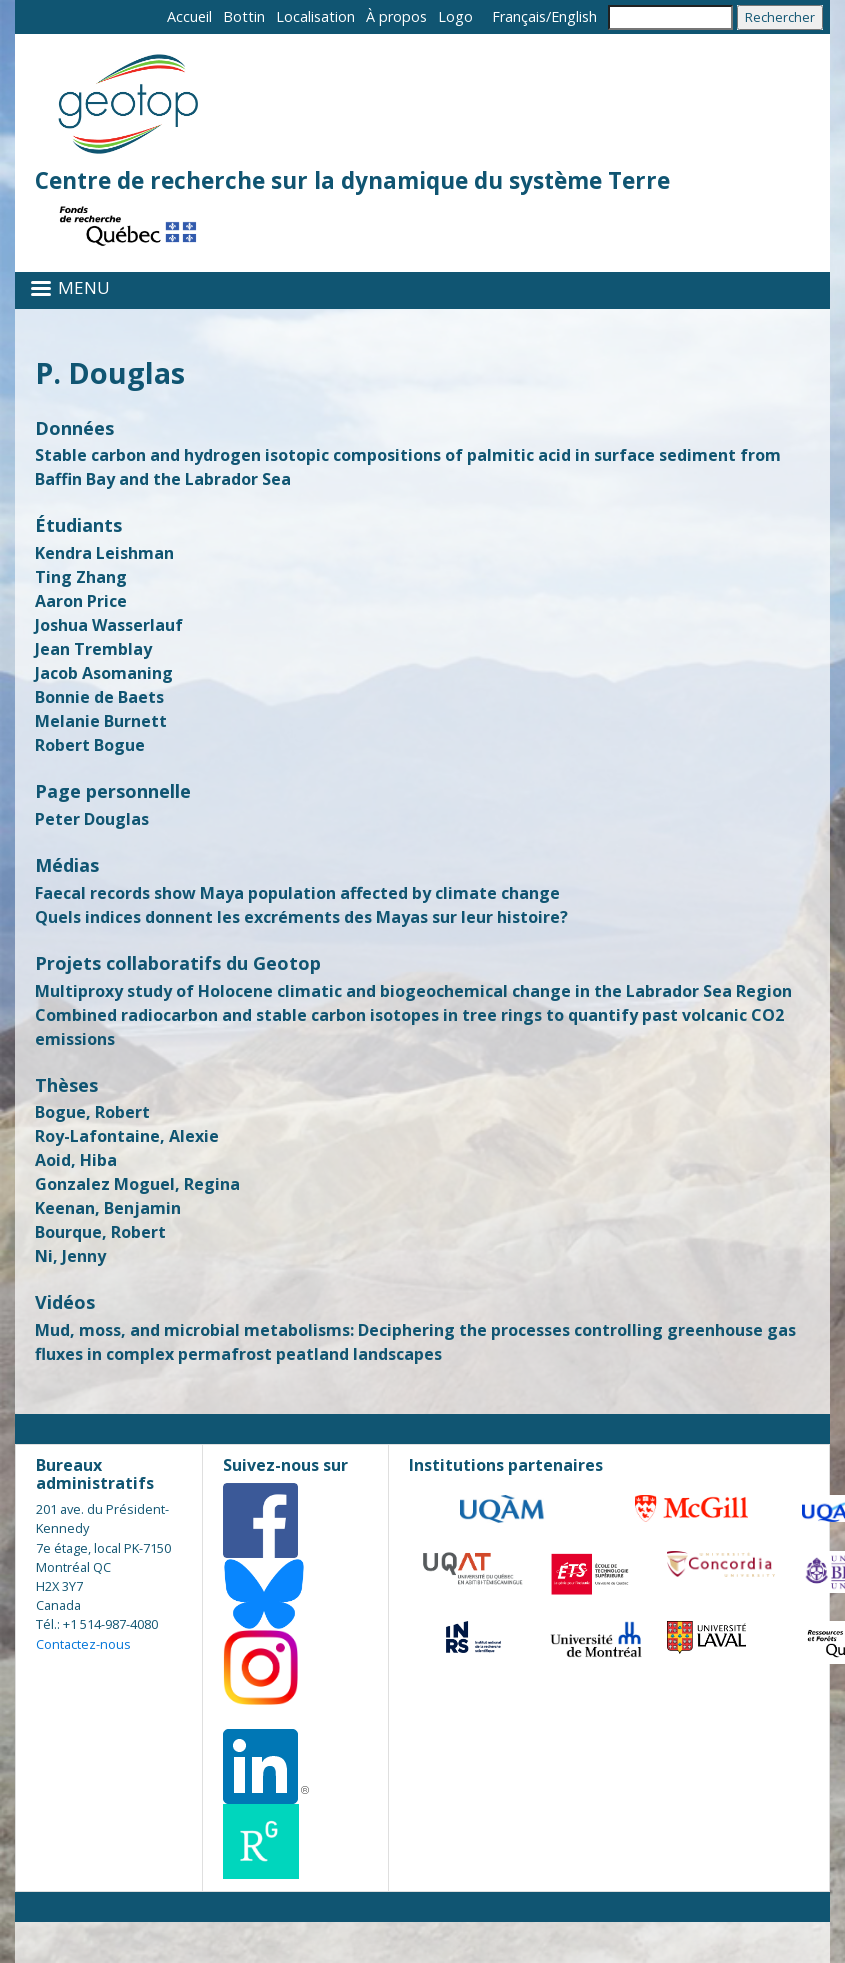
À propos (396, 16)
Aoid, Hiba (76, 1160)
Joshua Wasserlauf (109, 625)
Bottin (244, 16)
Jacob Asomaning (104, 673)
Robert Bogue (90, 745)
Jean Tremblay (93, 649)
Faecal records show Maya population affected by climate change (297, 893)
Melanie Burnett (101, 721)
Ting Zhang (81, 577)
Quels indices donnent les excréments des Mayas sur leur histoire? (301, 917)
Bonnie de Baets (99, 697)
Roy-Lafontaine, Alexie (127, 1136)
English (574, 16)
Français (519, 16)
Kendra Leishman (104, 553)
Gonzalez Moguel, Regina (137, 1184)
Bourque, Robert (100, 1232)
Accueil (189, 16)
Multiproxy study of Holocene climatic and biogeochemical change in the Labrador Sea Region (413, 991)
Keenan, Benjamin (108, 1208)
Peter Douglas (92, 819)
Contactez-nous (83, 1644)
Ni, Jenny (70, 1256)
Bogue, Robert (92, 1112)
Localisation (315, 16)
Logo (455, 16)
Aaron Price (81, 601)
